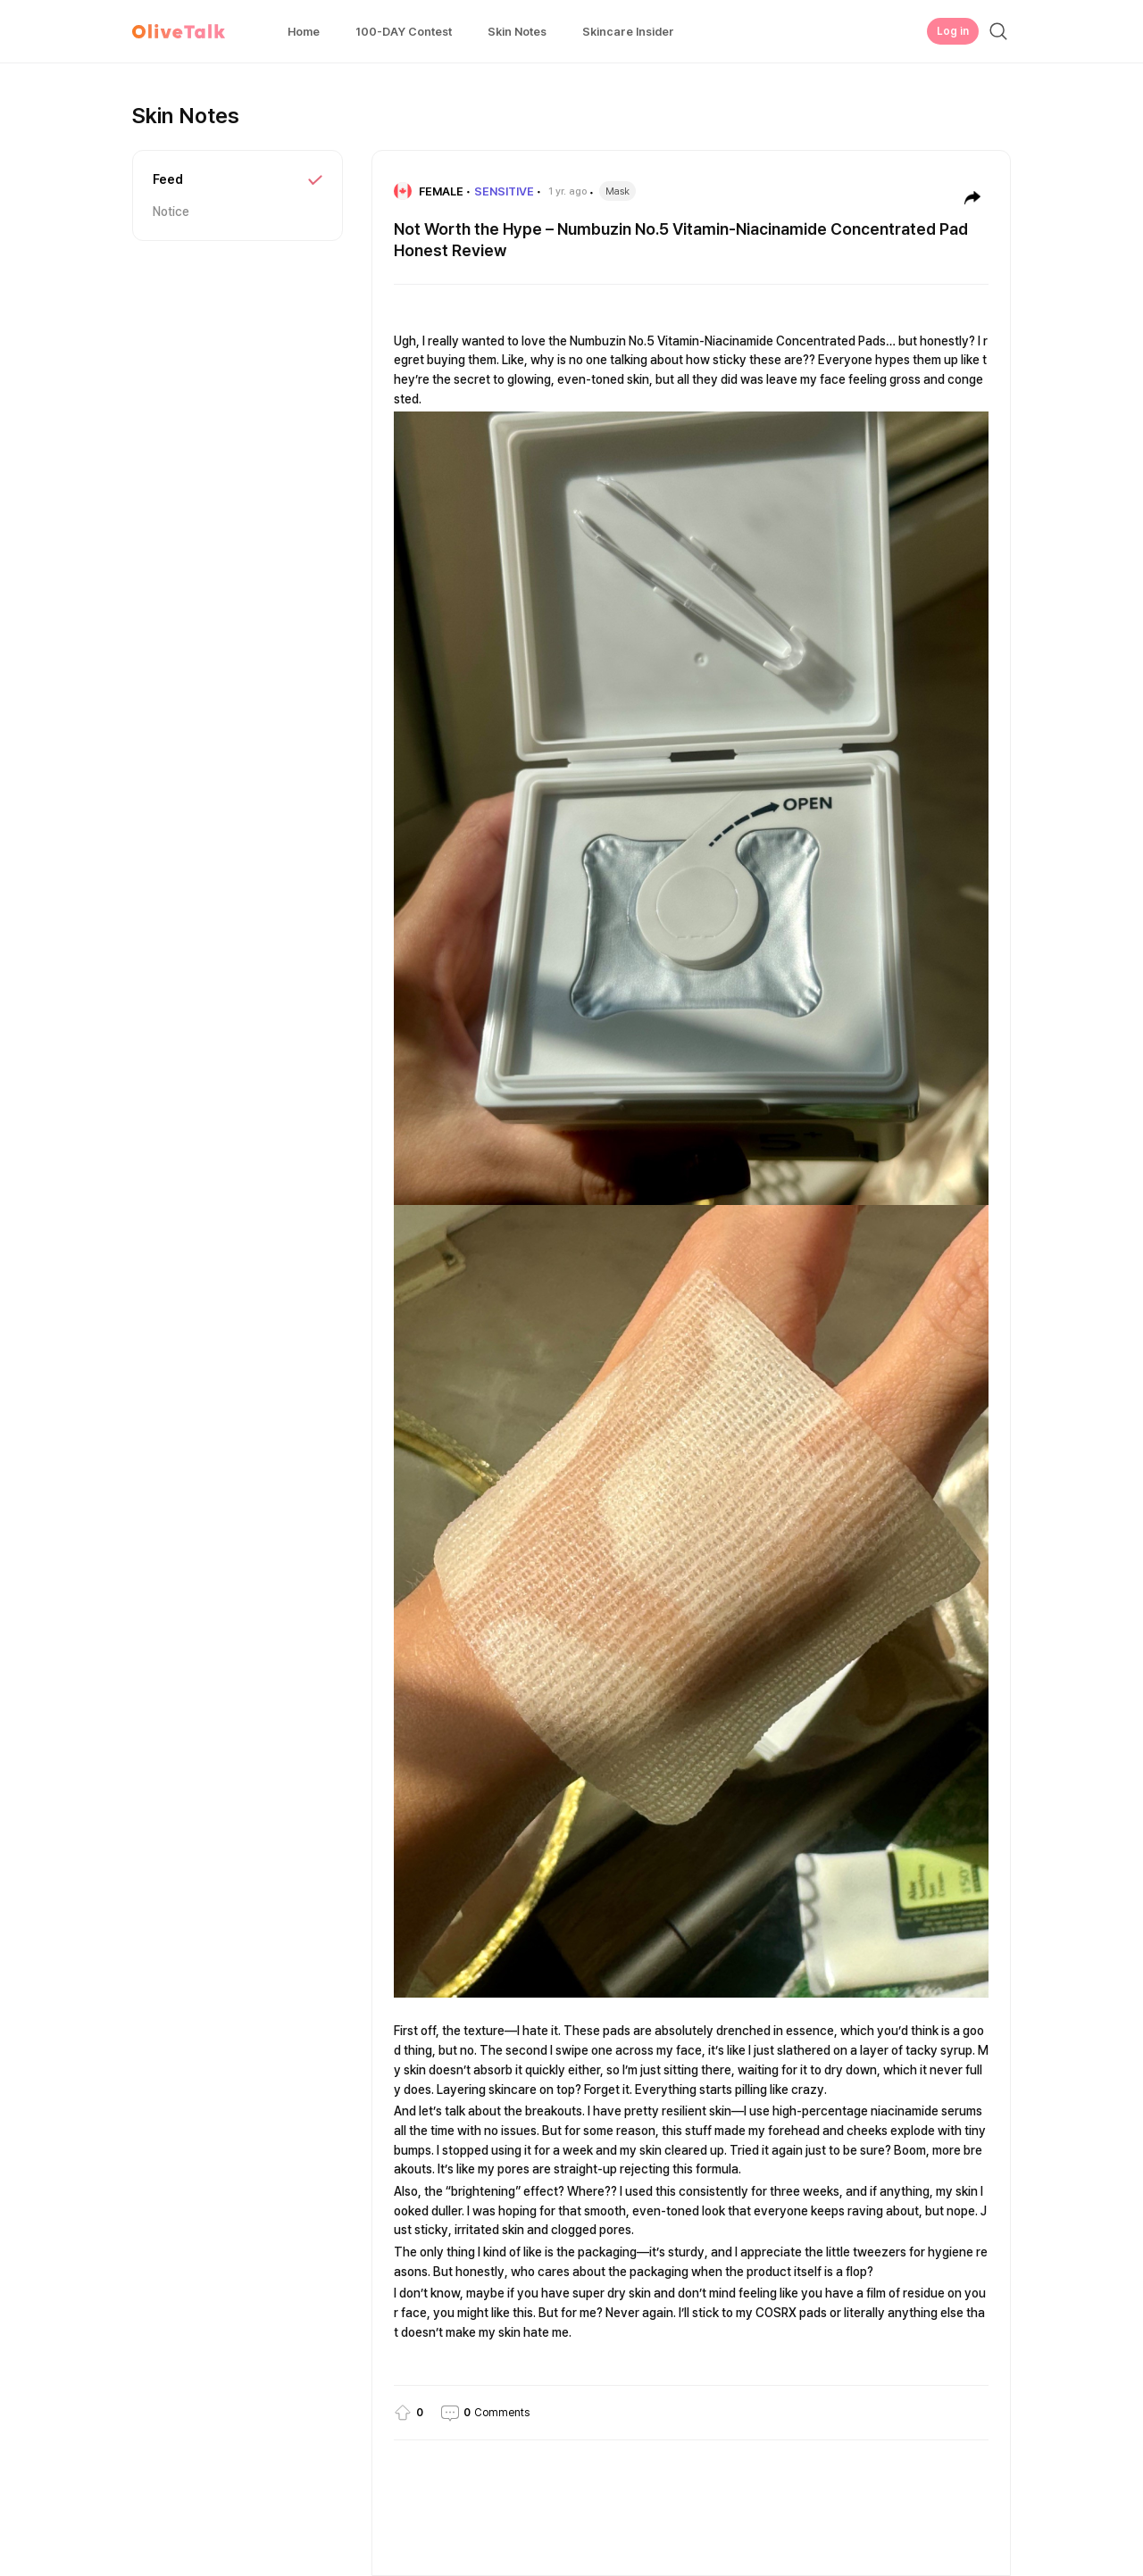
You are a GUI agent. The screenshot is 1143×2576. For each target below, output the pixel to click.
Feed (168, 179)
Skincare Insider (628, 31)
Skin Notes (517, 31)
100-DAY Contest (403, 31)
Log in (953, 31)
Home (304, 31)
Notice (171, 211)
